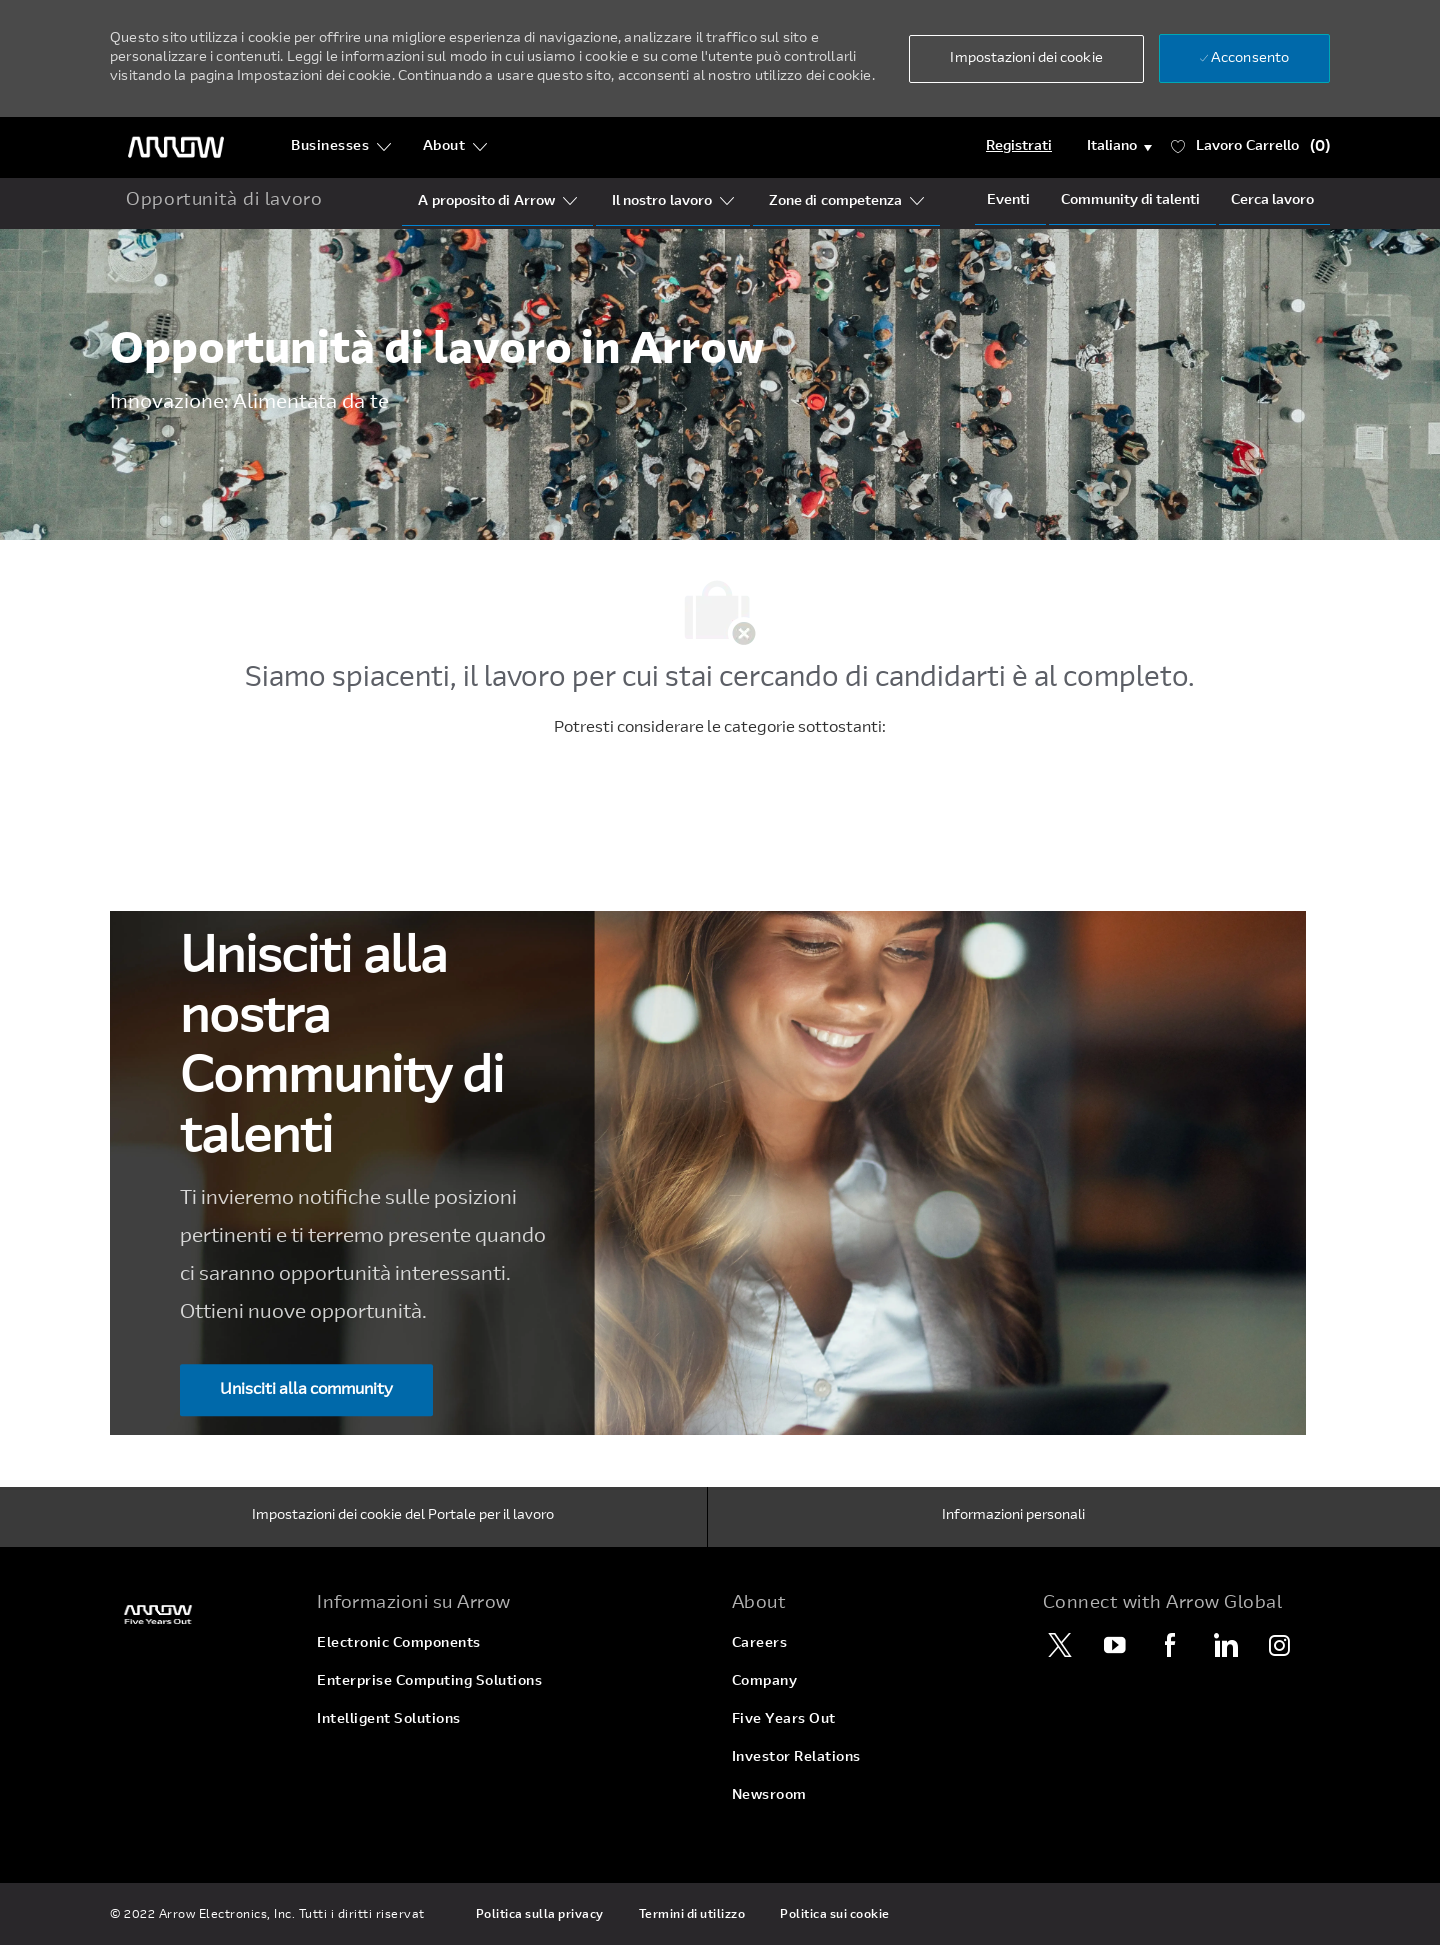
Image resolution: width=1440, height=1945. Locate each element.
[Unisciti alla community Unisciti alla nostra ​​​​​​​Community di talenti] (306, 1390)
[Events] (1008, 201)
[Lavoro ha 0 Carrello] (1251, 147)
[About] (455, 147)
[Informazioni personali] (1013, 1517)
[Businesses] (341, 147)
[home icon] (224, 202)
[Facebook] (1170, 1645)
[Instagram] (1280, 1645)
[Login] (1019, 147)
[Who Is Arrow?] (486, 202)
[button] (1026, 59)
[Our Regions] (835, 202)
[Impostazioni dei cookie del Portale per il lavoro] (403, 1517)
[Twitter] (1060, 1645)
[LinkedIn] (1225, 1645)
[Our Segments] (662, 202)
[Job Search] (1272, 201)
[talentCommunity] (1130, 201)
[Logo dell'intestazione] (176, 147)
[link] (201, 1614)
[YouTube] (1115, 1645)
